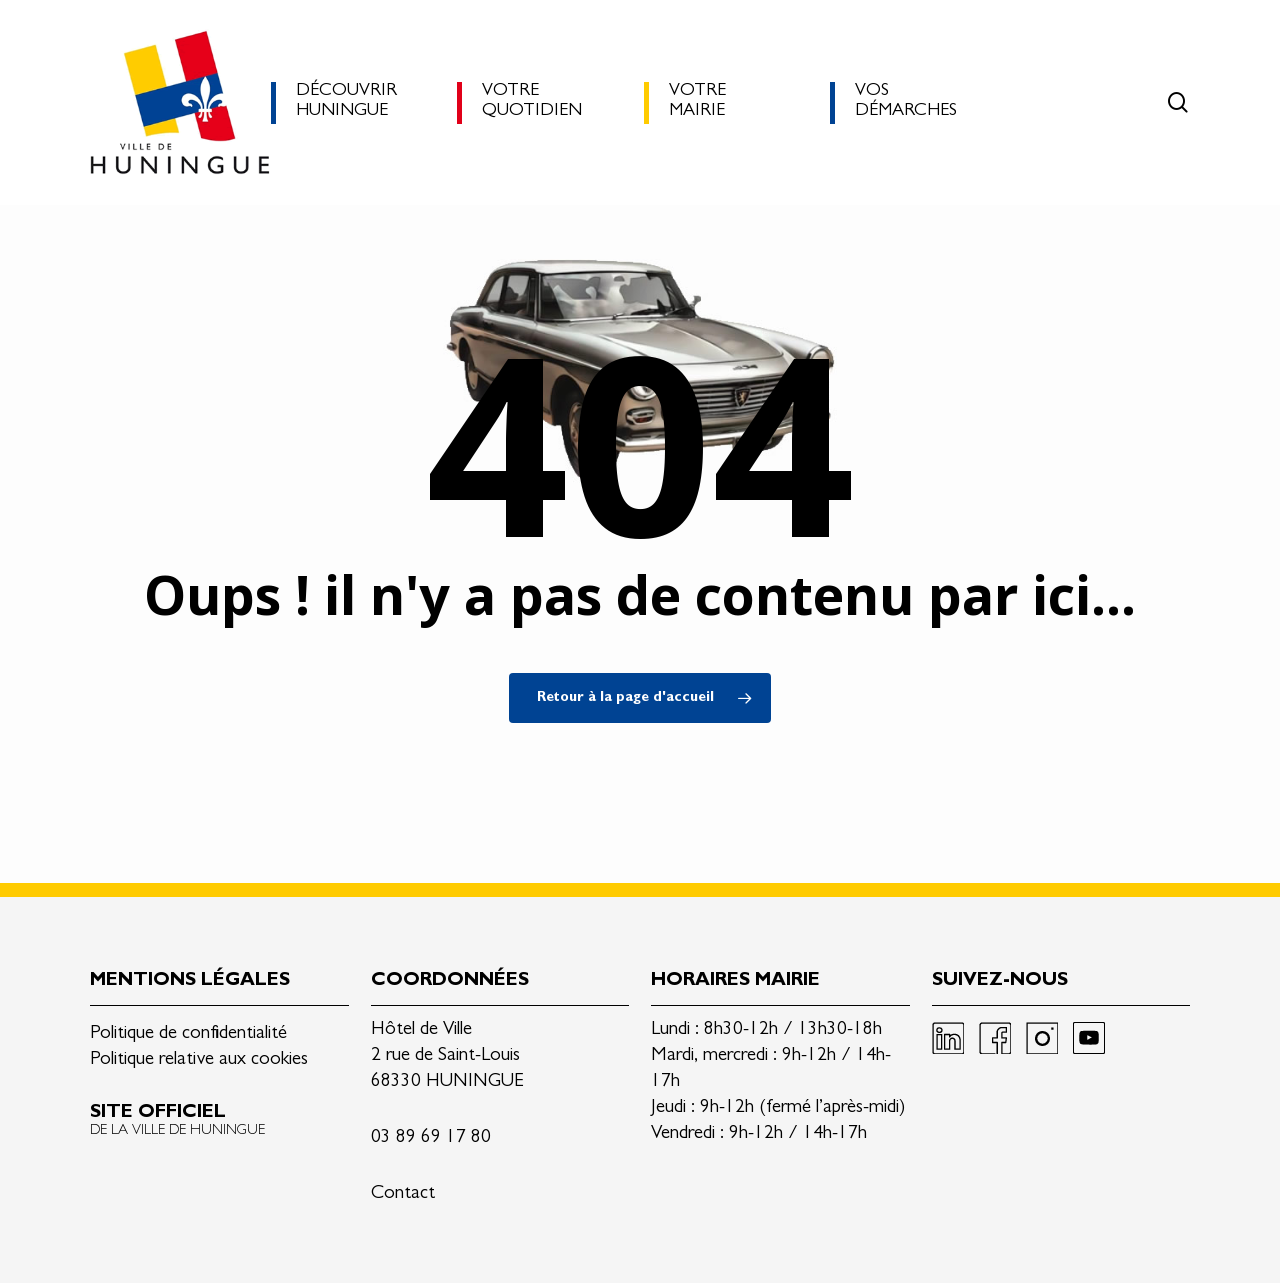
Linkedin (948, 1038)
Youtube (1089, 1038)
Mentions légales (190, 981)
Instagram (1042, 1038)
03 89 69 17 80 (431, 1138)
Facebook (995, 1038)
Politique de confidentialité (188, 1034)
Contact (403, 1194)
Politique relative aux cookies (199, 1060)
